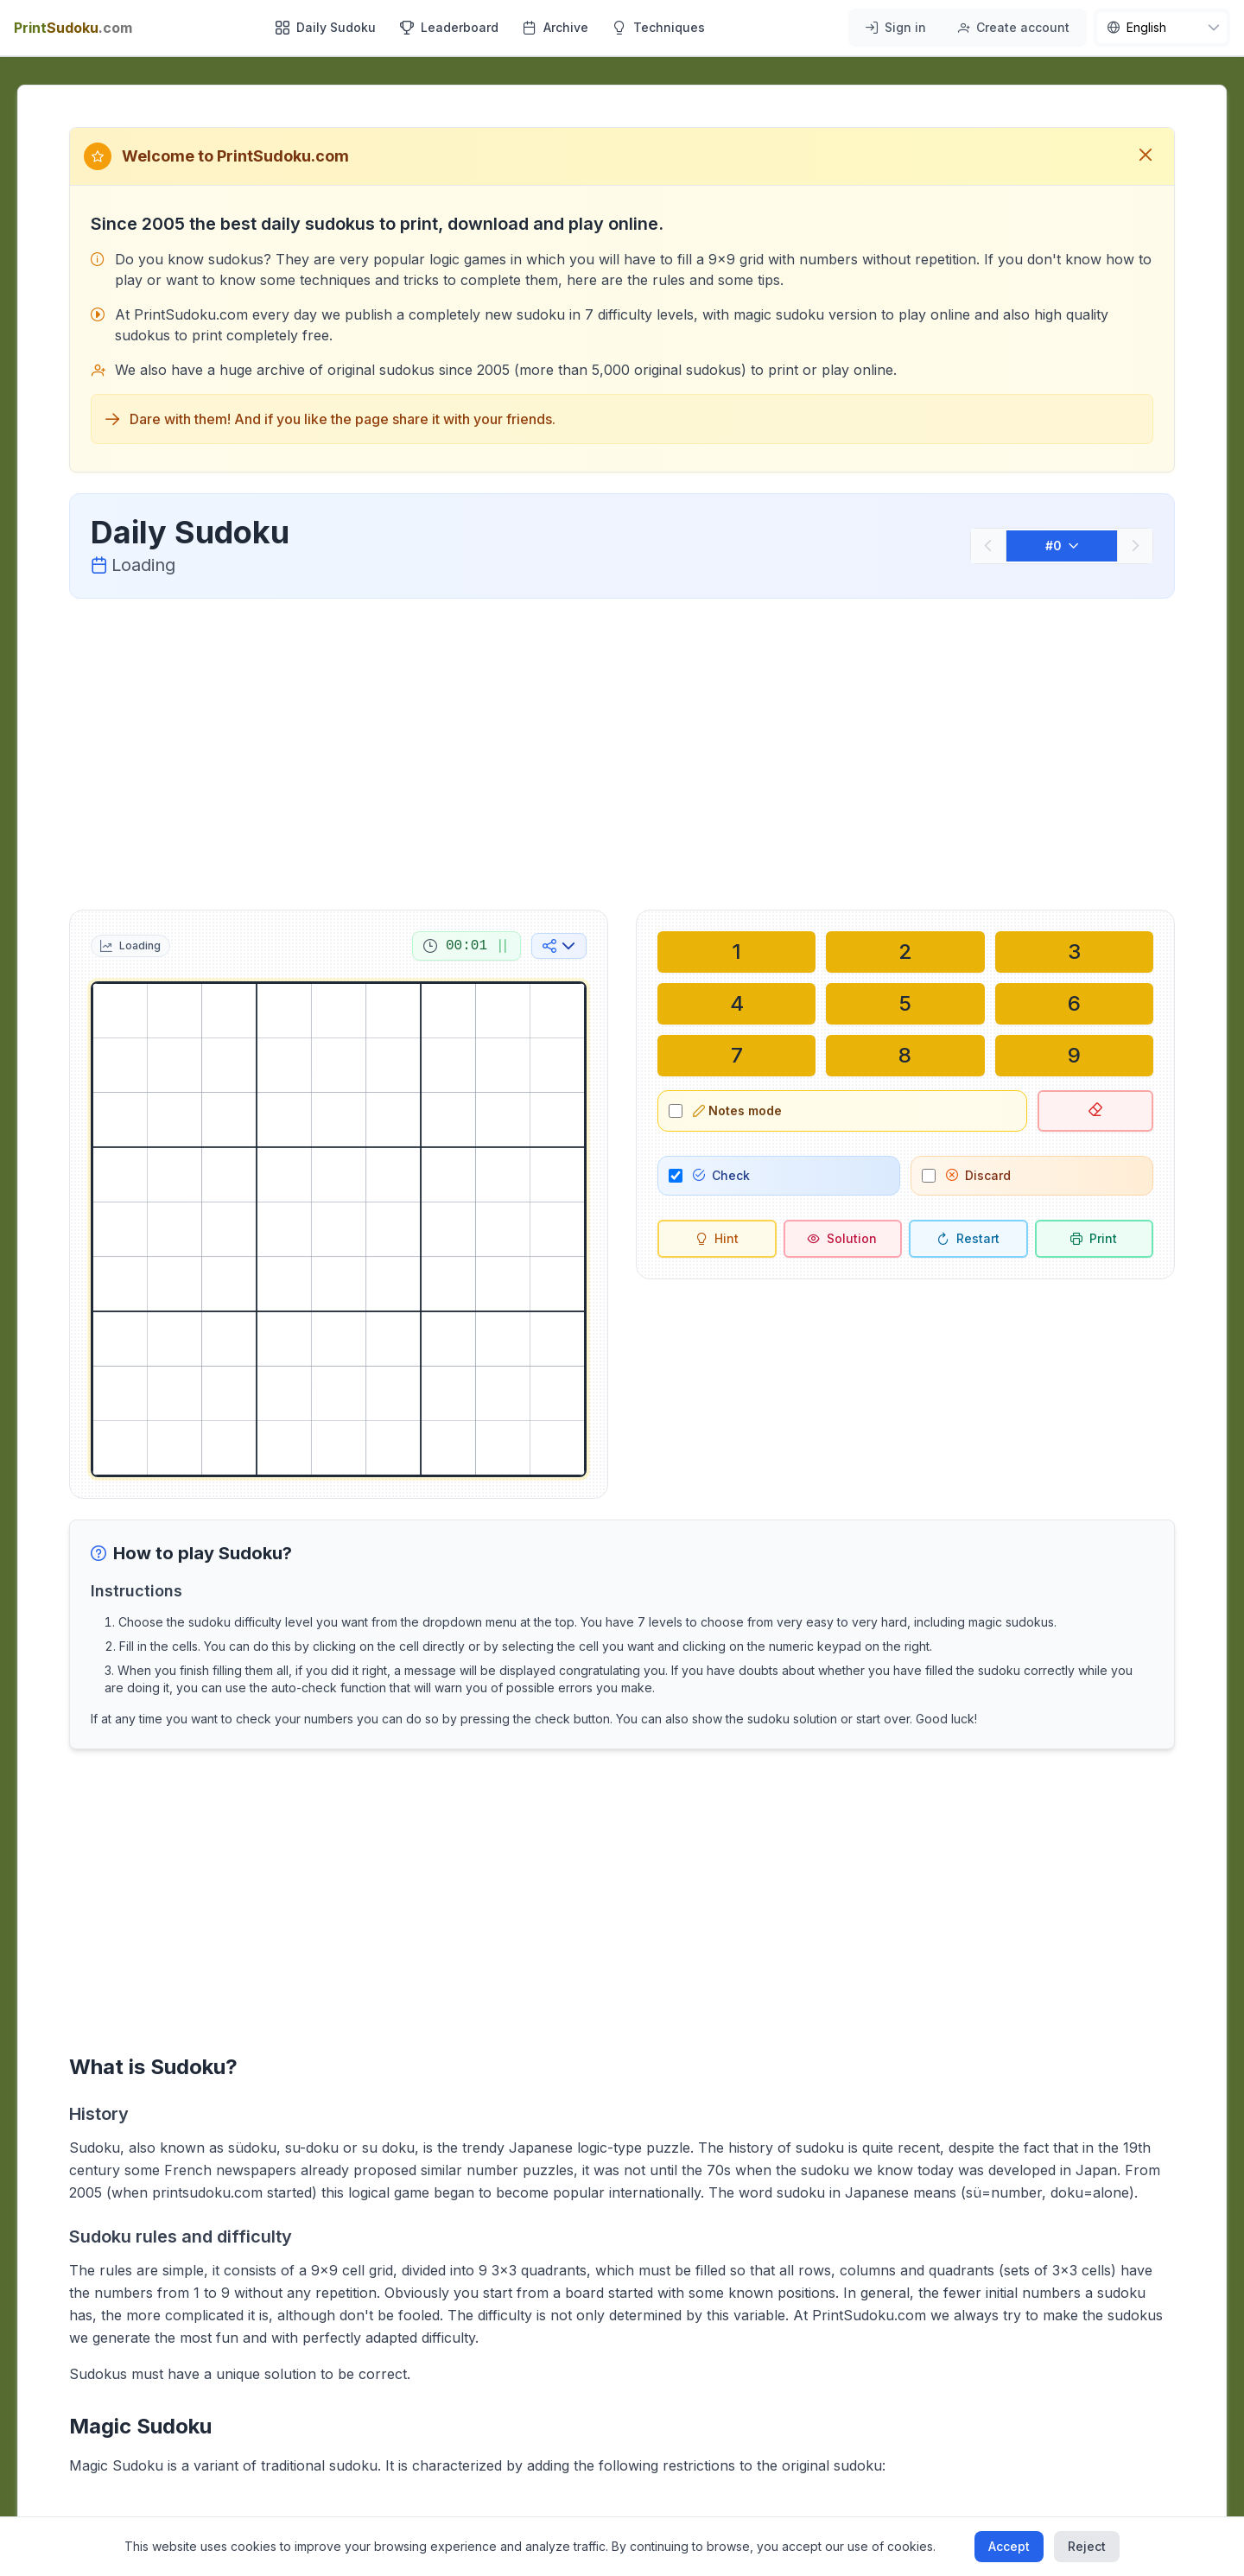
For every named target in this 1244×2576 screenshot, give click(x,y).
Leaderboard (449, 27)
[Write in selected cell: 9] (1074, 1055)
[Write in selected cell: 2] (905, 952)
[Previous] (988, 546)
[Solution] (843, 1239)
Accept (1009, 2546)
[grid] (339, 1229)
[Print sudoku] (1094, 1239)
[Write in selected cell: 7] (736, 1055)
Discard (978, 1175)
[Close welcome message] (1145, 156)
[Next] (1135, 546)
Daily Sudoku (326, 27)
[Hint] (717, 1239)
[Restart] (968, 1239)
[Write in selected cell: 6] (1074, 1004)
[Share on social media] (559, 946)
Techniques (658, 27)
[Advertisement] (622, 751)
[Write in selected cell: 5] (905, 1004)
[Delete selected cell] (1096, 1111)
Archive (555, 27)
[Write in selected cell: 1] (736, 952)
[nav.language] (1162, 27)
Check (721, 1175)
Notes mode (737, 1110)
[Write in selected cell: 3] (1074, 952)
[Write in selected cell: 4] (736, 1004)
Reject (1087, 2546)
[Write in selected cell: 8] (905, 1055)
